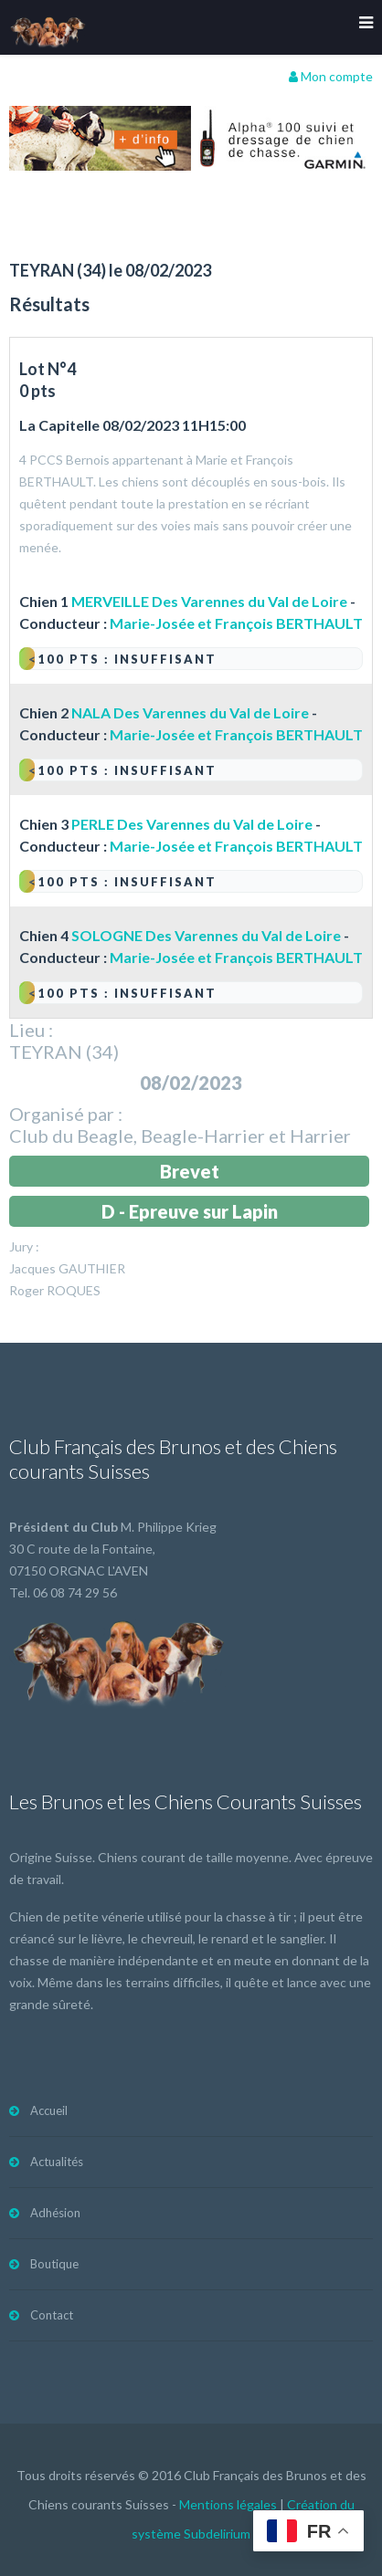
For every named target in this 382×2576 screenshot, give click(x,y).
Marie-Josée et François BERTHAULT (236, 623)
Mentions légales (228, 2504)
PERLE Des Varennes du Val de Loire (192, 823)
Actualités (56, 2161)
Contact (51, 2315)
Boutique (54, 2264)
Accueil (49, 2110)
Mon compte (331, 76)
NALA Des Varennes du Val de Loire (190, 712)
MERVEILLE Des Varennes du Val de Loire (209, 601)
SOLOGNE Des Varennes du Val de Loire (206, 935)
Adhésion (55, 2212)
